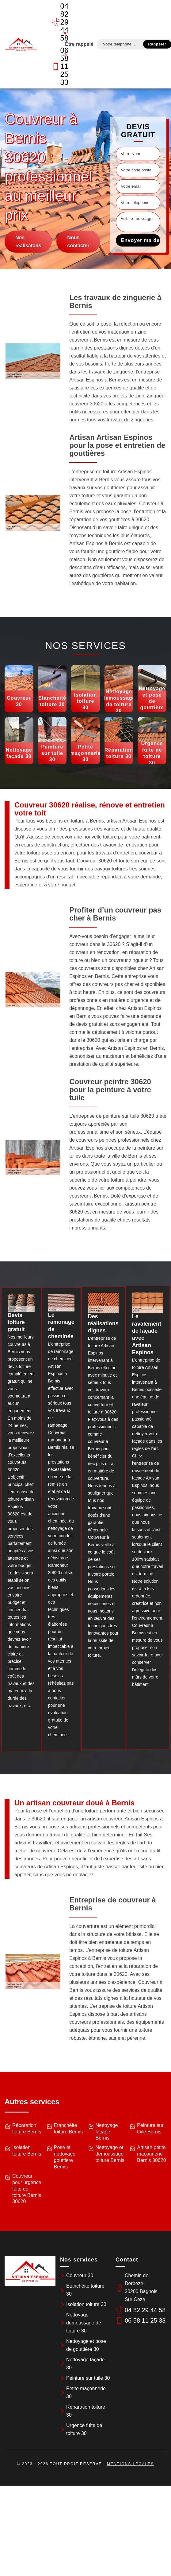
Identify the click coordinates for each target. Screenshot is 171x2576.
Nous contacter (78, 241)
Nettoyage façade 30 (85, 2363)
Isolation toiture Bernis (26, 2150)
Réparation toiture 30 (85, 2411)
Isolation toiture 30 (86, 2304)
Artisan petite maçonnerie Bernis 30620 (151, 2154)
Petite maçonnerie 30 (86, 2392)
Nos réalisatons (28, 241)
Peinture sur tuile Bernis (150, 2128)
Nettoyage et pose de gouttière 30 (86, 2345)
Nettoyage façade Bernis (107, 2132)
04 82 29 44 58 (56, 22)
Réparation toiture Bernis (26, 2128)
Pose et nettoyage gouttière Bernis (64, 2157)
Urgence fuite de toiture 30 (84, 2429)
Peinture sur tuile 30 (88, 2378)
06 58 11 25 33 (56, 66)
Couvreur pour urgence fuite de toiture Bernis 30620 (26, 2188)
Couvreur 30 (79, 2275)
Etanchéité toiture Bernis (68, 2128)
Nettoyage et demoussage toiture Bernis (110, 2154)
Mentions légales (130, 2464)
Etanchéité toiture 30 (85, 2290)
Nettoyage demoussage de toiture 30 (83, 2322)
